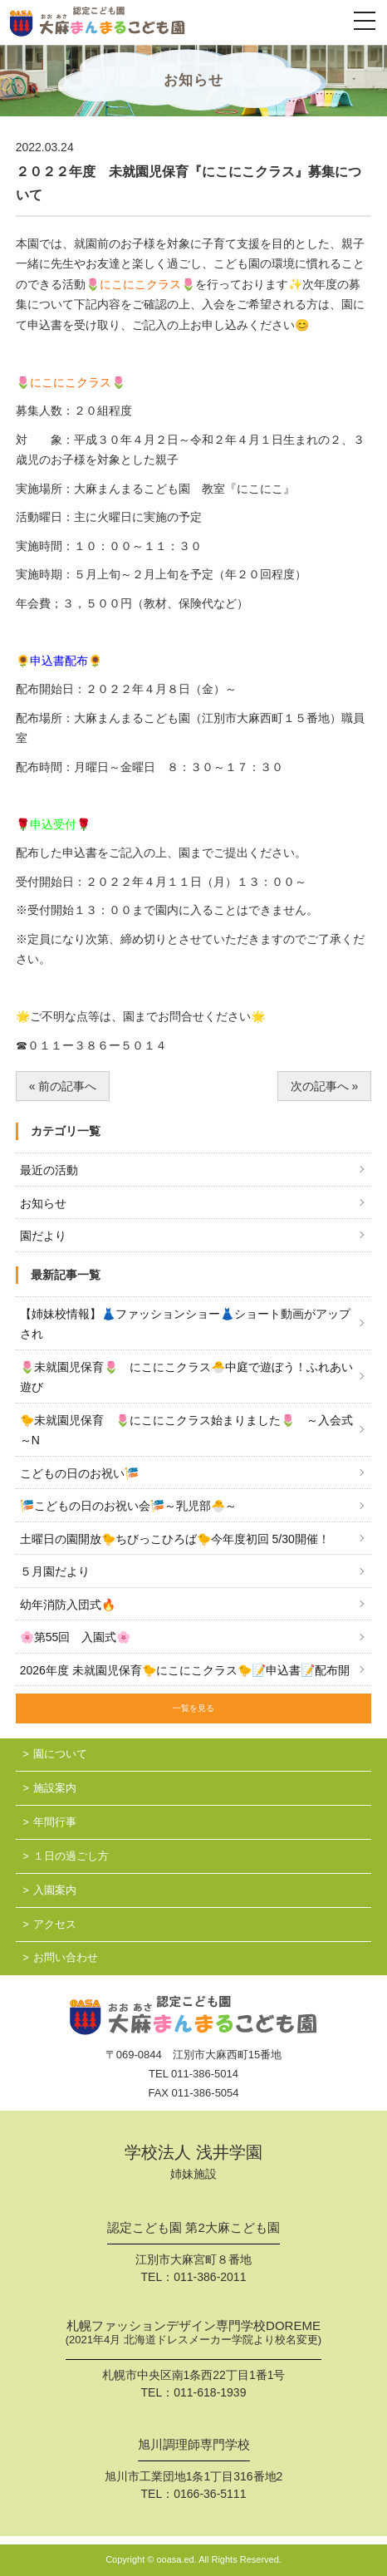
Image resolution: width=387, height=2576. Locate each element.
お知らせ (43, 1203)
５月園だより (55, 1571)
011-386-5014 (204, 2073)
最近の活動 (49, 1170)
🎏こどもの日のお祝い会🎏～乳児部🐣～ (128, 1505)
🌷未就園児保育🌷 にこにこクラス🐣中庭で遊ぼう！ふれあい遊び (186, 1377)
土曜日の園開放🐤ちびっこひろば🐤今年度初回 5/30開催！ (175, 1539)
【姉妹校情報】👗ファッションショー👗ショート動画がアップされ (185, 1324)
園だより (43, 1235)
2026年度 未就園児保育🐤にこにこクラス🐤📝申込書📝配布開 (185, 1670)
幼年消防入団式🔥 (67, 1604)
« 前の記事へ (63, 1086)
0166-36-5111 (210, 2493)
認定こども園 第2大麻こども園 (193, 2227)
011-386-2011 (210, 2276)
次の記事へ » (325, 1086)
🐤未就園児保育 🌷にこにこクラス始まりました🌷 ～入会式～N (186, 1430)
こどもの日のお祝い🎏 (79, 1473)
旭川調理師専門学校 (194, 2444)
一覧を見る (193, 1708)
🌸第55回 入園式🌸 (75, 1637)
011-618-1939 (210, 2392)
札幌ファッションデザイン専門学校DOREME (193, 2334)
